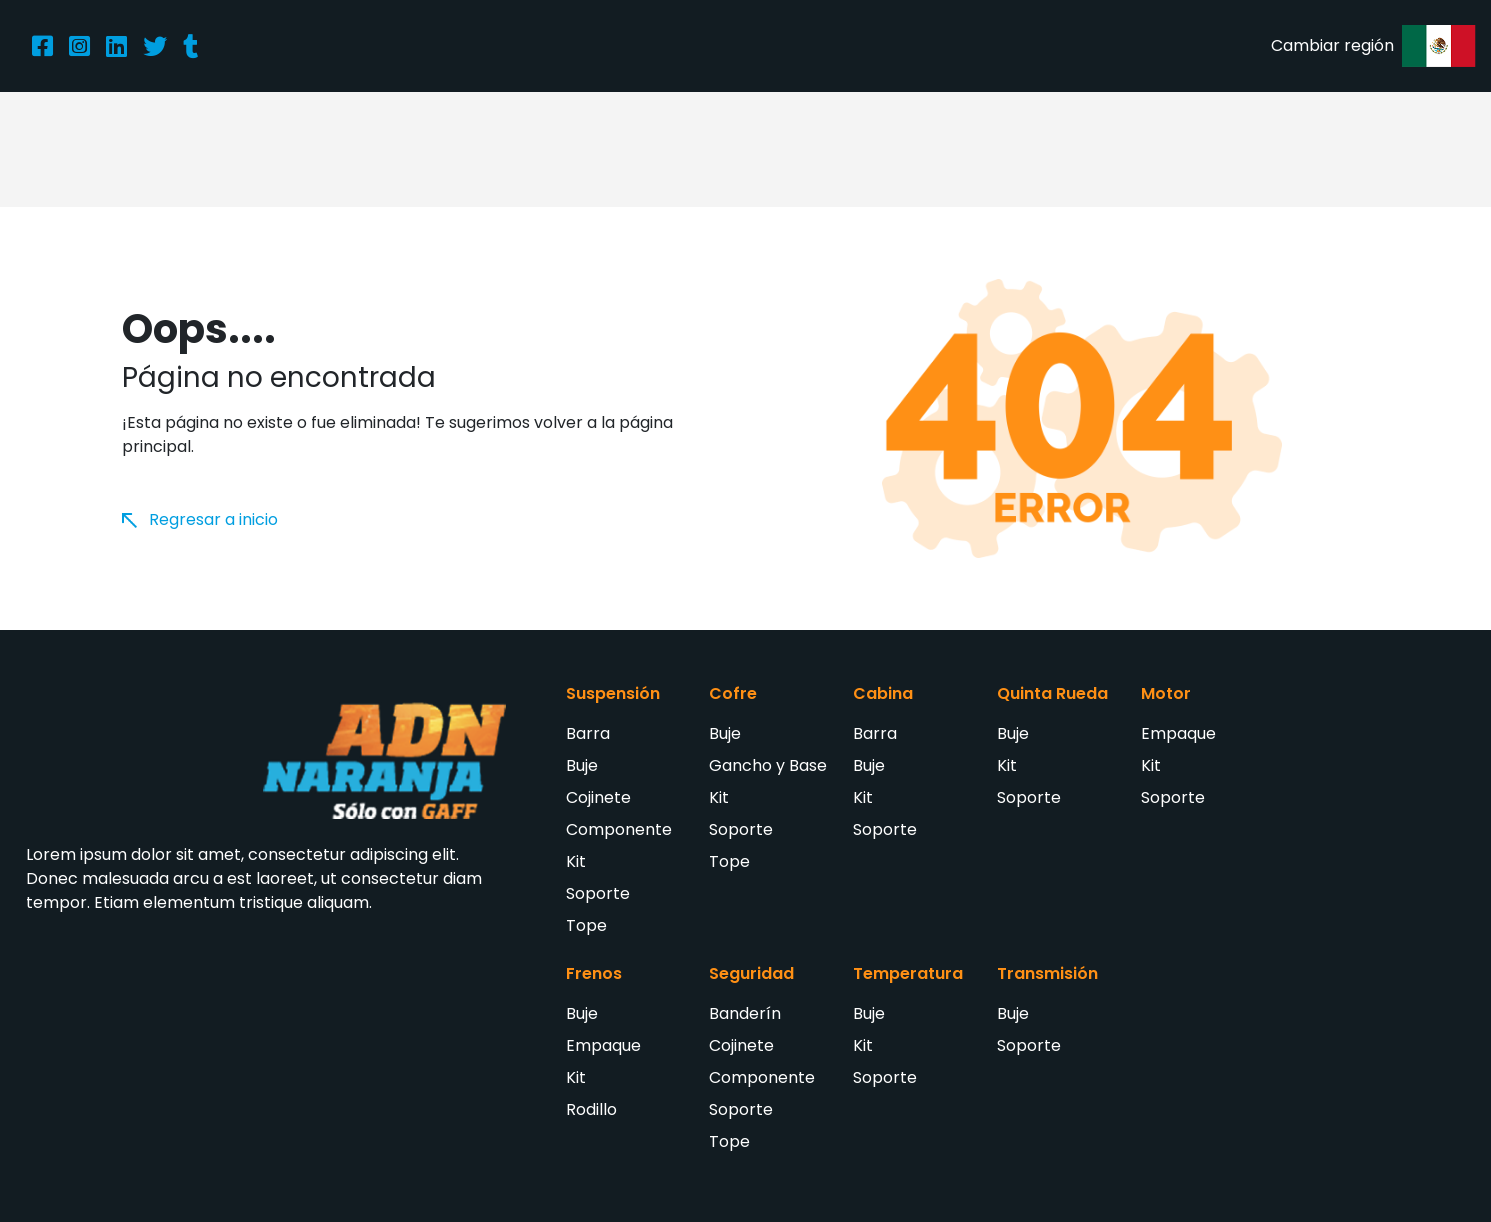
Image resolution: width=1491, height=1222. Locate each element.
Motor (1166, 693)
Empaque (1178, 733)
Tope (586, 925)
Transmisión (1047, 973)
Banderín (745, 1013)
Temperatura (908, 973)
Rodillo (591, 1109)
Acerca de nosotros (554, 148)
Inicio (311, 148)
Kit (576, 861)
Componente (619, 829)
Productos (403, 148)
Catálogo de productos (755, 148)
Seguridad (751, 973)
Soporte (598, 893)
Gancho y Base (768, 765)
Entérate (1022, 148)
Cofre (733, 693)
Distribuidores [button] (917, 148)
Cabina (883, 693)
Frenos (594, 973)
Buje (582, 765)
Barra (588, 733)
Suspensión (613, 693)
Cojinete (598, 797)
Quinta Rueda (1052, 693)
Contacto (1127, 148)
